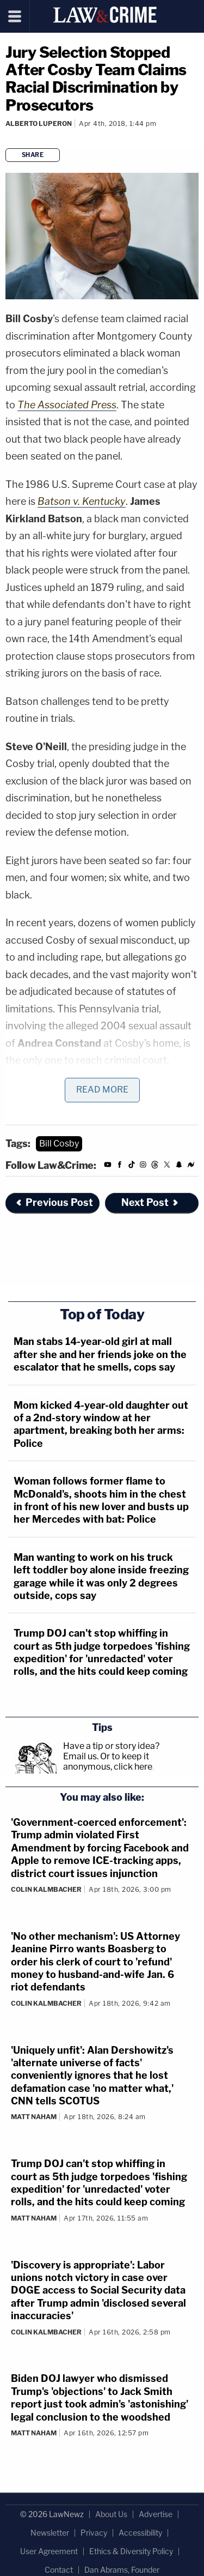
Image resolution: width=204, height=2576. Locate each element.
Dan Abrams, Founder (121, 2569)
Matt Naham (34, 2117)
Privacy (94, 2532)
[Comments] (7, 138)
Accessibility (140, 2532)
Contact (59, 2569)
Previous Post (54, 1202)
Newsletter (49, 2532)
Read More (102, 1089)
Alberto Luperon (38, 123)
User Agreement (49, 2551)
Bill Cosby (59, 1143)
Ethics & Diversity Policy (131, 2551)
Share (33, 155)
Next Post (150, 1202)
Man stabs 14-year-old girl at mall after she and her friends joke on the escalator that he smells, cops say (100, 1354)
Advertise (155, 2514)
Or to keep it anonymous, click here (107, 1761)
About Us (111, 2514)
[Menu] (15, 16)
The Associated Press (66, 405)
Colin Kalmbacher (46, 1889)
